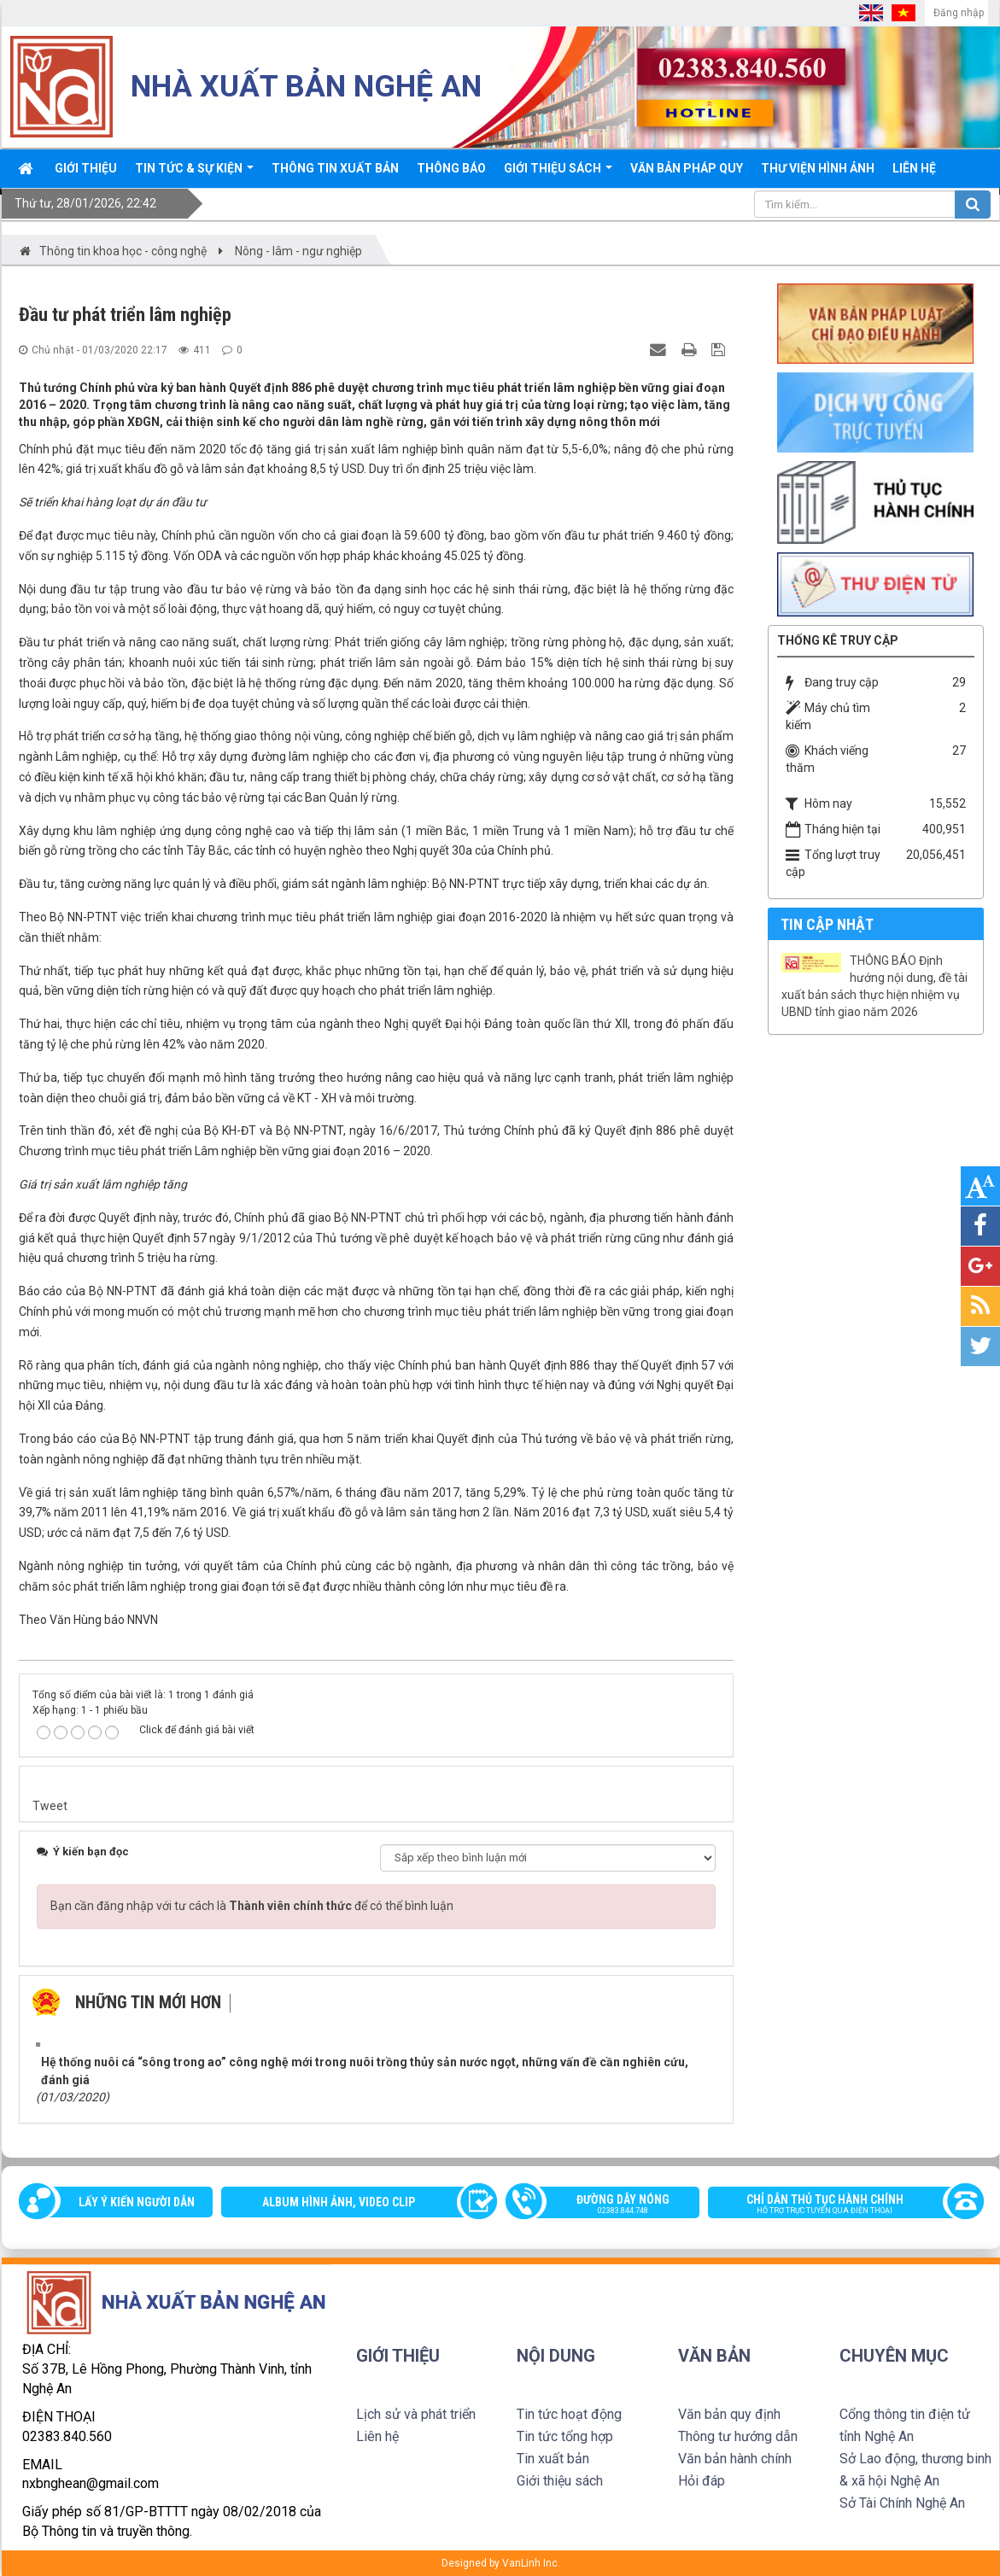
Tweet (49, 1806)
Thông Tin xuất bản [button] (335, 168)
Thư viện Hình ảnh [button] (817, 168)
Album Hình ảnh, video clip (338, 2202)
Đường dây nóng (611, 2205)
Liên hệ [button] (914, 168)
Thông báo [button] (451, 168)
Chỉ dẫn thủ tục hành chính (837, 2205)
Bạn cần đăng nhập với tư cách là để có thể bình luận (251, 1906)
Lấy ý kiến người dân (137, 2202)
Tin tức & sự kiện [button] (194, 174)
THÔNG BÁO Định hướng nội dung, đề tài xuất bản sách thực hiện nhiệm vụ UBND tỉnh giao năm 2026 (874, 986)
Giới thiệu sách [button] (558, 174)
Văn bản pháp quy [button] (686, 168)
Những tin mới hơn (148, 2002)
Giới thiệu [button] (86, 168)
